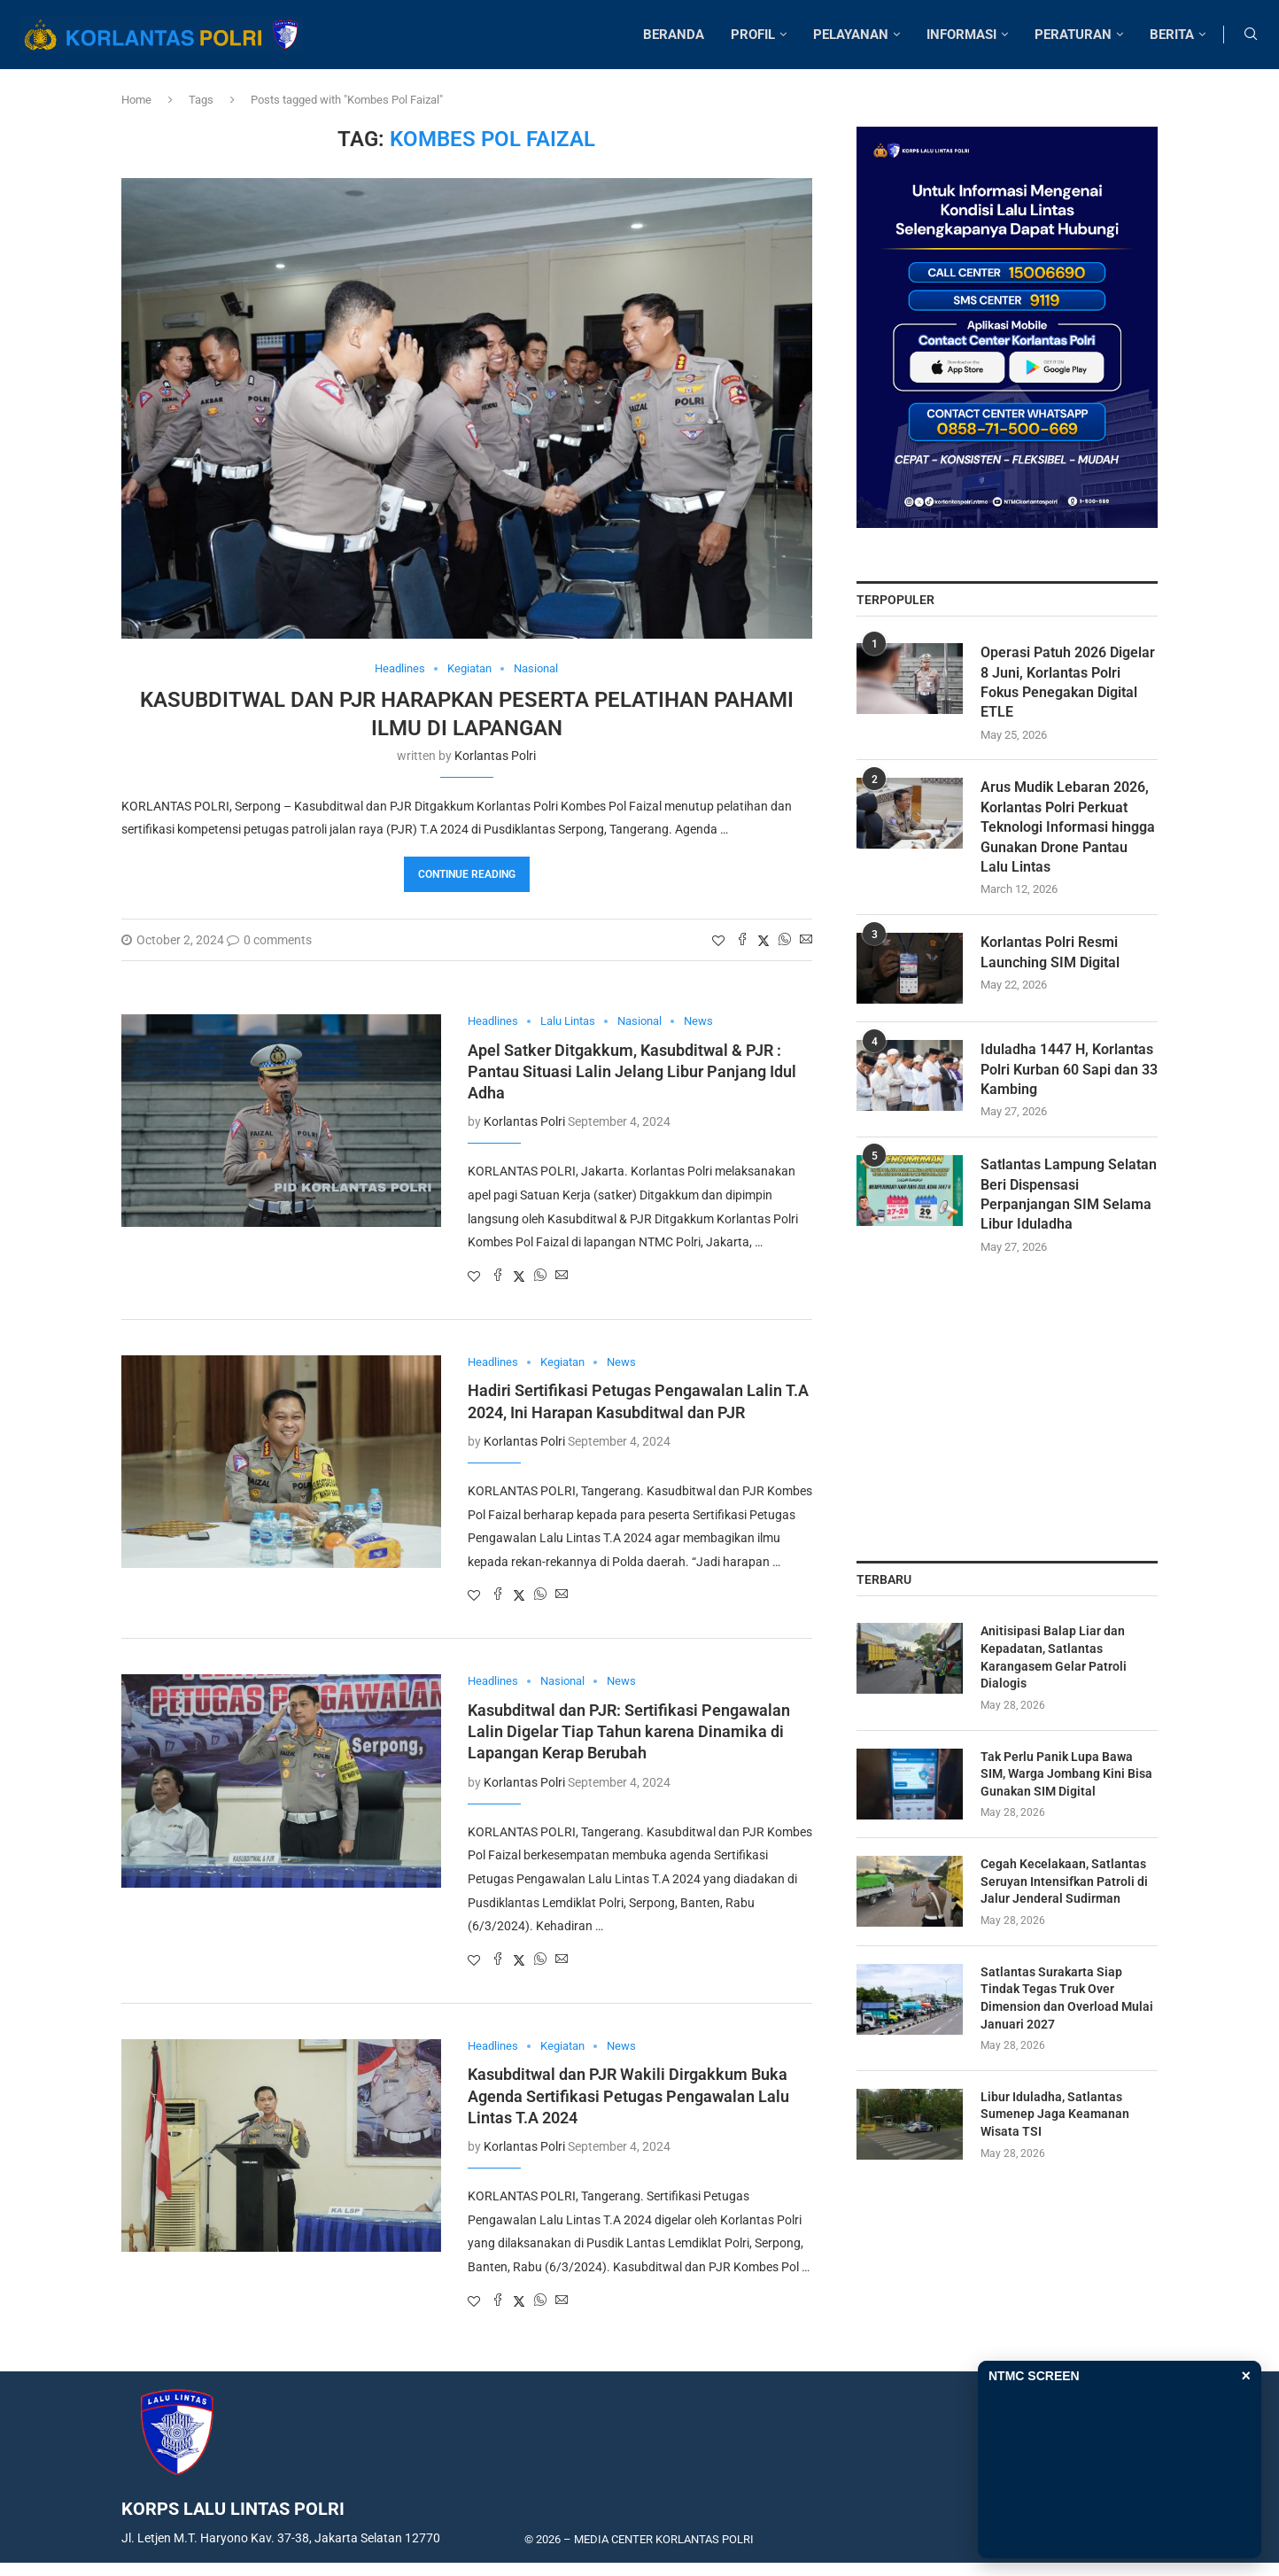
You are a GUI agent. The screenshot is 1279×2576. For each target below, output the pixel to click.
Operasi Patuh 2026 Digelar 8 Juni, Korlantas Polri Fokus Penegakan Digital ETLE (1068, 683)
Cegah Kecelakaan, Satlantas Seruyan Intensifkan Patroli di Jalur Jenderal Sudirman (1064, 1882)
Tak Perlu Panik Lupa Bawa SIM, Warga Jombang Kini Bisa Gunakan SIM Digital (1066, 1774)
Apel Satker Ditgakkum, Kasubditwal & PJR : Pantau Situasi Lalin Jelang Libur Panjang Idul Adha (632, 1072)
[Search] (1251, 34)
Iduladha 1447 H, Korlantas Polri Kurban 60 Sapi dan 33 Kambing (1069, 1070)
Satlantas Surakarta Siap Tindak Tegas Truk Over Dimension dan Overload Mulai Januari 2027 (1067, 1998)
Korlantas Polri (495, 756)
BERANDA (673, 35)
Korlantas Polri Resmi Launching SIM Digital (1050, 953)
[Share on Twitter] (763, 940)
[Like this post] (718, 941)
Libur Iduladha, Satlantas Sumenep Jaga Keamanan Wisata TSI (1055, 2114)
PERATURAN (1073, 35)
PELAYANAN (850, 35)
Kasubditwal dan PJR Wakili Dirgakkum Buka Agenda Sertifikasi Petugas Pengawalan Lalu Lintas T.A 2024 (628, 2096)
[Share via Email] (806, 940)
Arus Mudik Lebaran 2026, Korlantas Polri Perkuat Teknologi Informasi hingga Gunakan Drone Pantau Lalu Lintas (1068, 828)
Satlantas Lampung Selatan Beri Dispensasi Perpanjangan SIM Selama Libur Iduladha (1069, 1195)
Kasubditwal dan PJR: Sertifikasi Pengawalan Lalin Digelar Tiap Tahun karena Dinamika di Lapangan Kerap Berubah (629, 1732)
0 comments (269, 940)
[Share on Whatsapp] (785, 940)
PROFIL (753, 35)
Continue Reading (466, 874)
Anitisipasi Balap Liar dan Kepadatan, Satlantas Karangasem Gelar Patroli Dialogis (1054, 1658)
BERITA (1172, 35)
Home (136, 99)
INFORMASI (961, 35)
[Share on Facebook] (742, 940)
